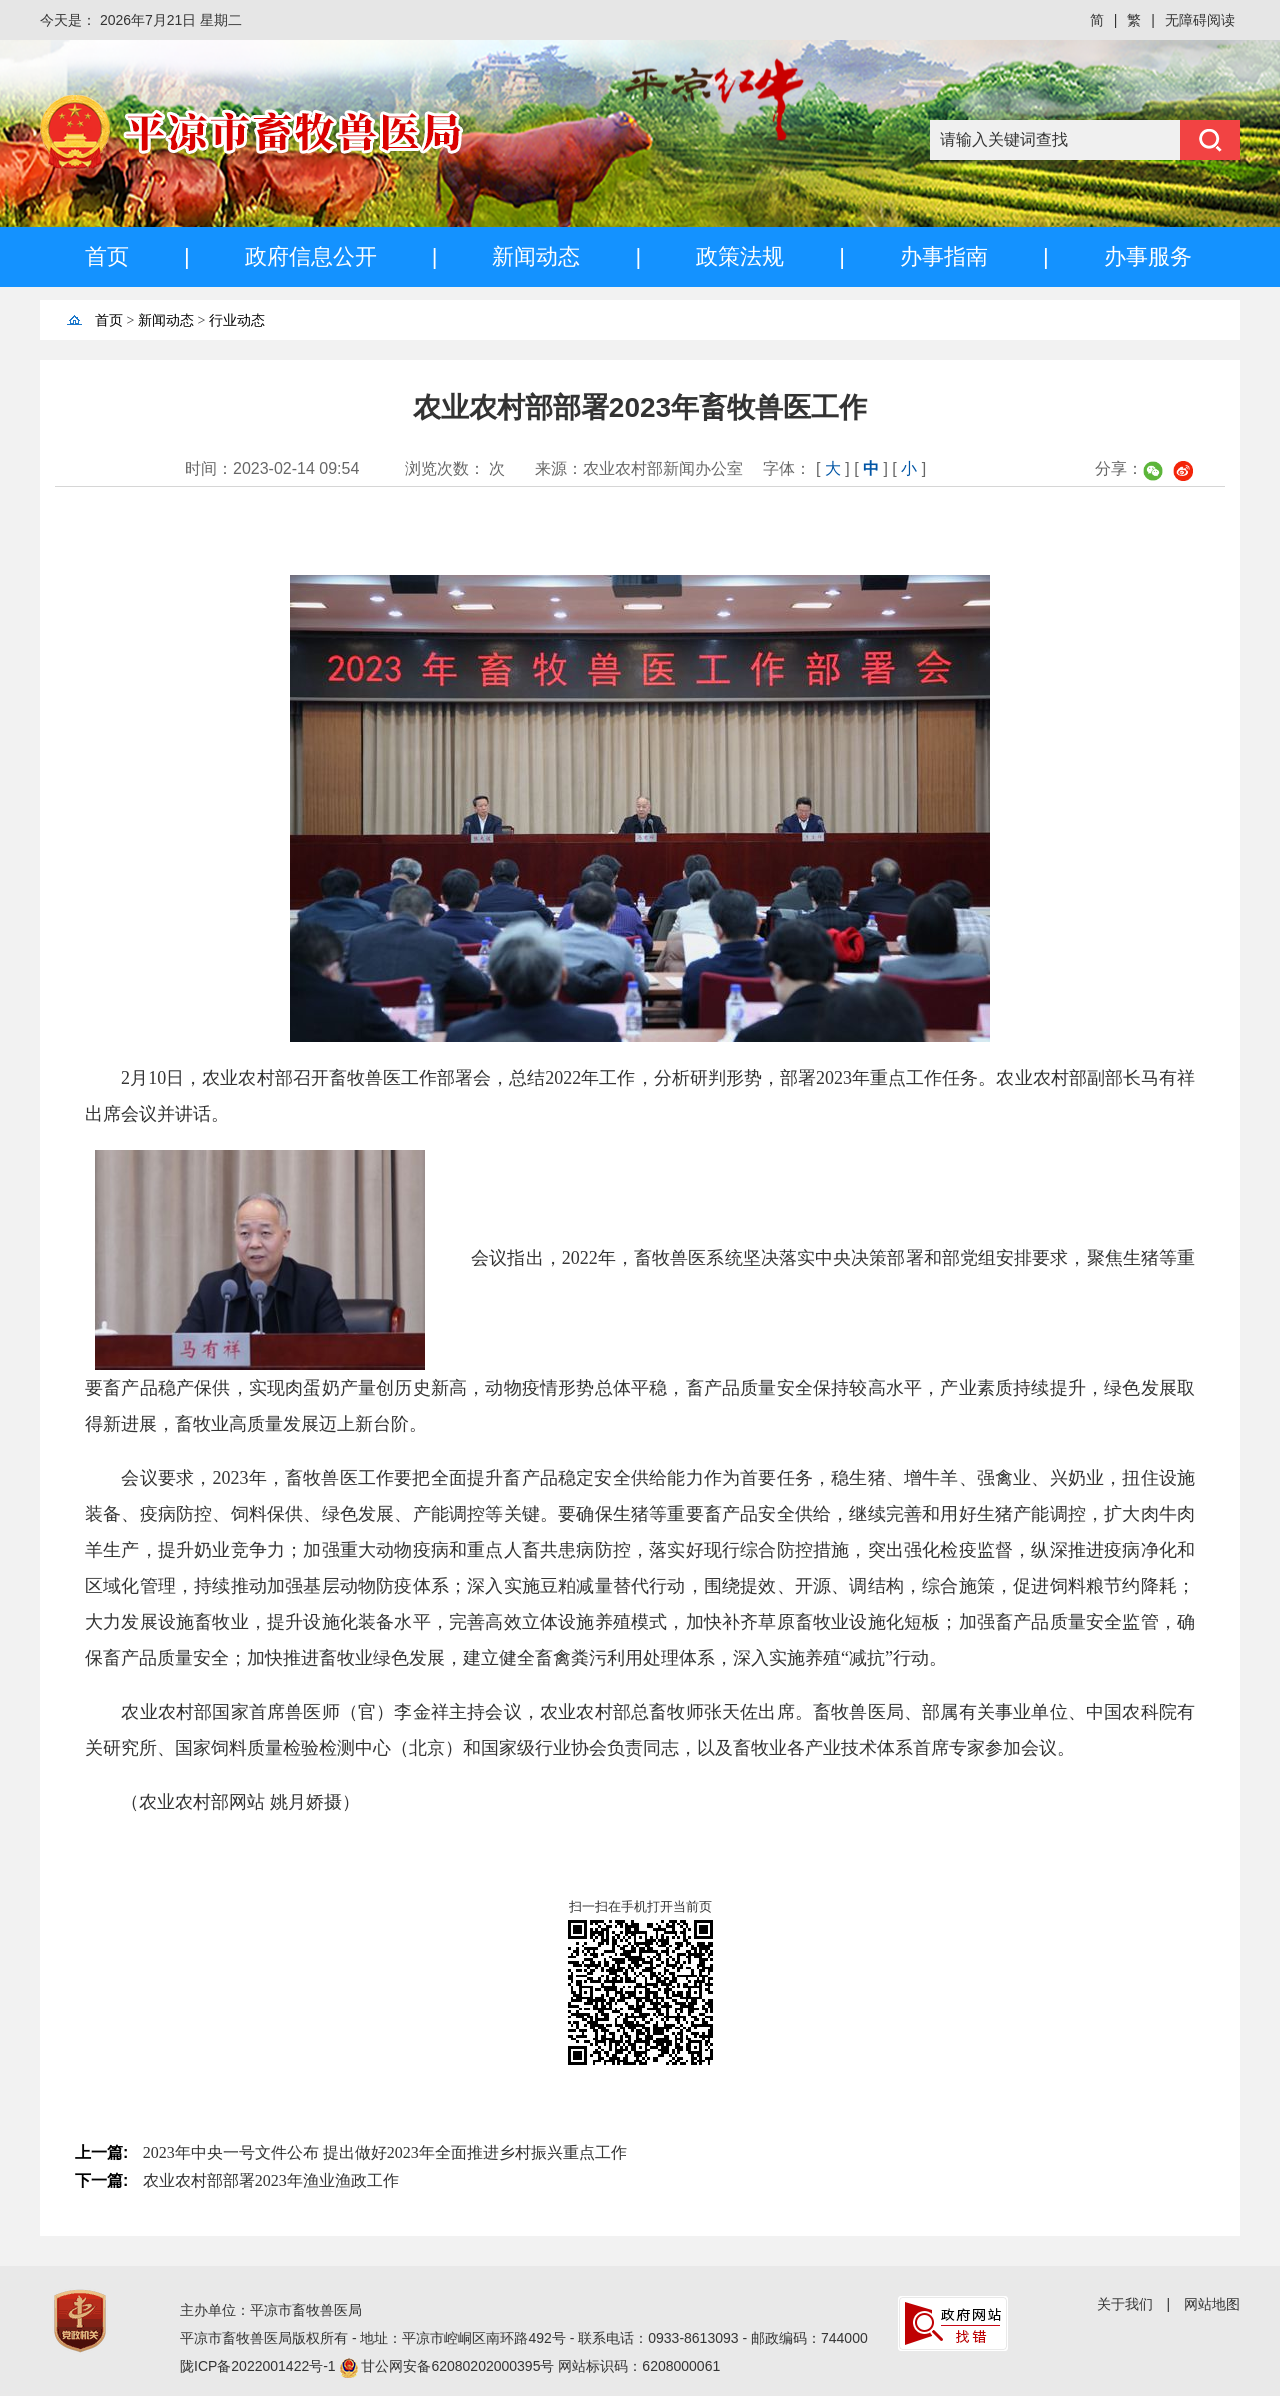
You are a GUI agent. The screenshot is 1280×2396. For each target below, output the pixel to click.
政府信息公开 (311, 256)
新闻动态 (536, 256)
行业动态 (237, 320)
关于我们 (1125, 2304)
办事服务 (1148, 256)
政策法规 (740, 256)
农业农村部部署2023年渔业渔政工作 (271, 2180)
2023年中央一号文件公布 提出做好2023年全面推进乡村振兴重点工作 (385, 2152)
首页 (107, 256)
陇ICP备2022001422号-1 (260, 2366)
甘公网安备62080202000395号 (459, 2366)
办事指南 (944, 256)
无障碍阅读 (1200, 20)
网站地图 (1212, 2304)
